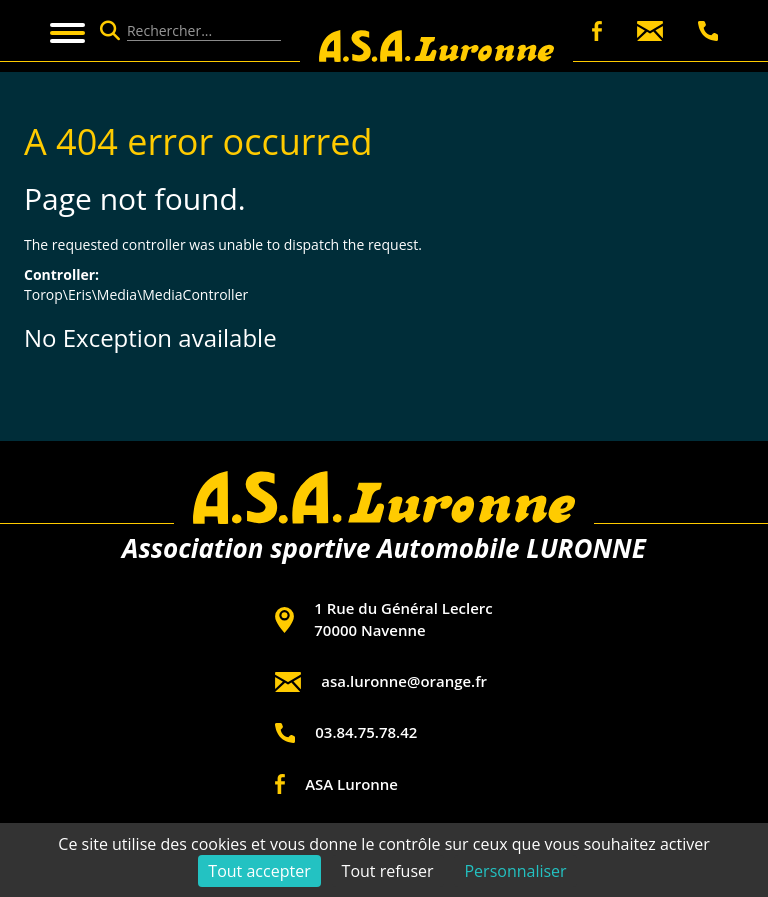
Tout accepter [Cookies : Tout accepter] (259, 871)
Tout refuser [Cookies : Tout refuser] (388, 871)
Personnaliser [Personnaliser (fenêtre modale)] (515, 871)
